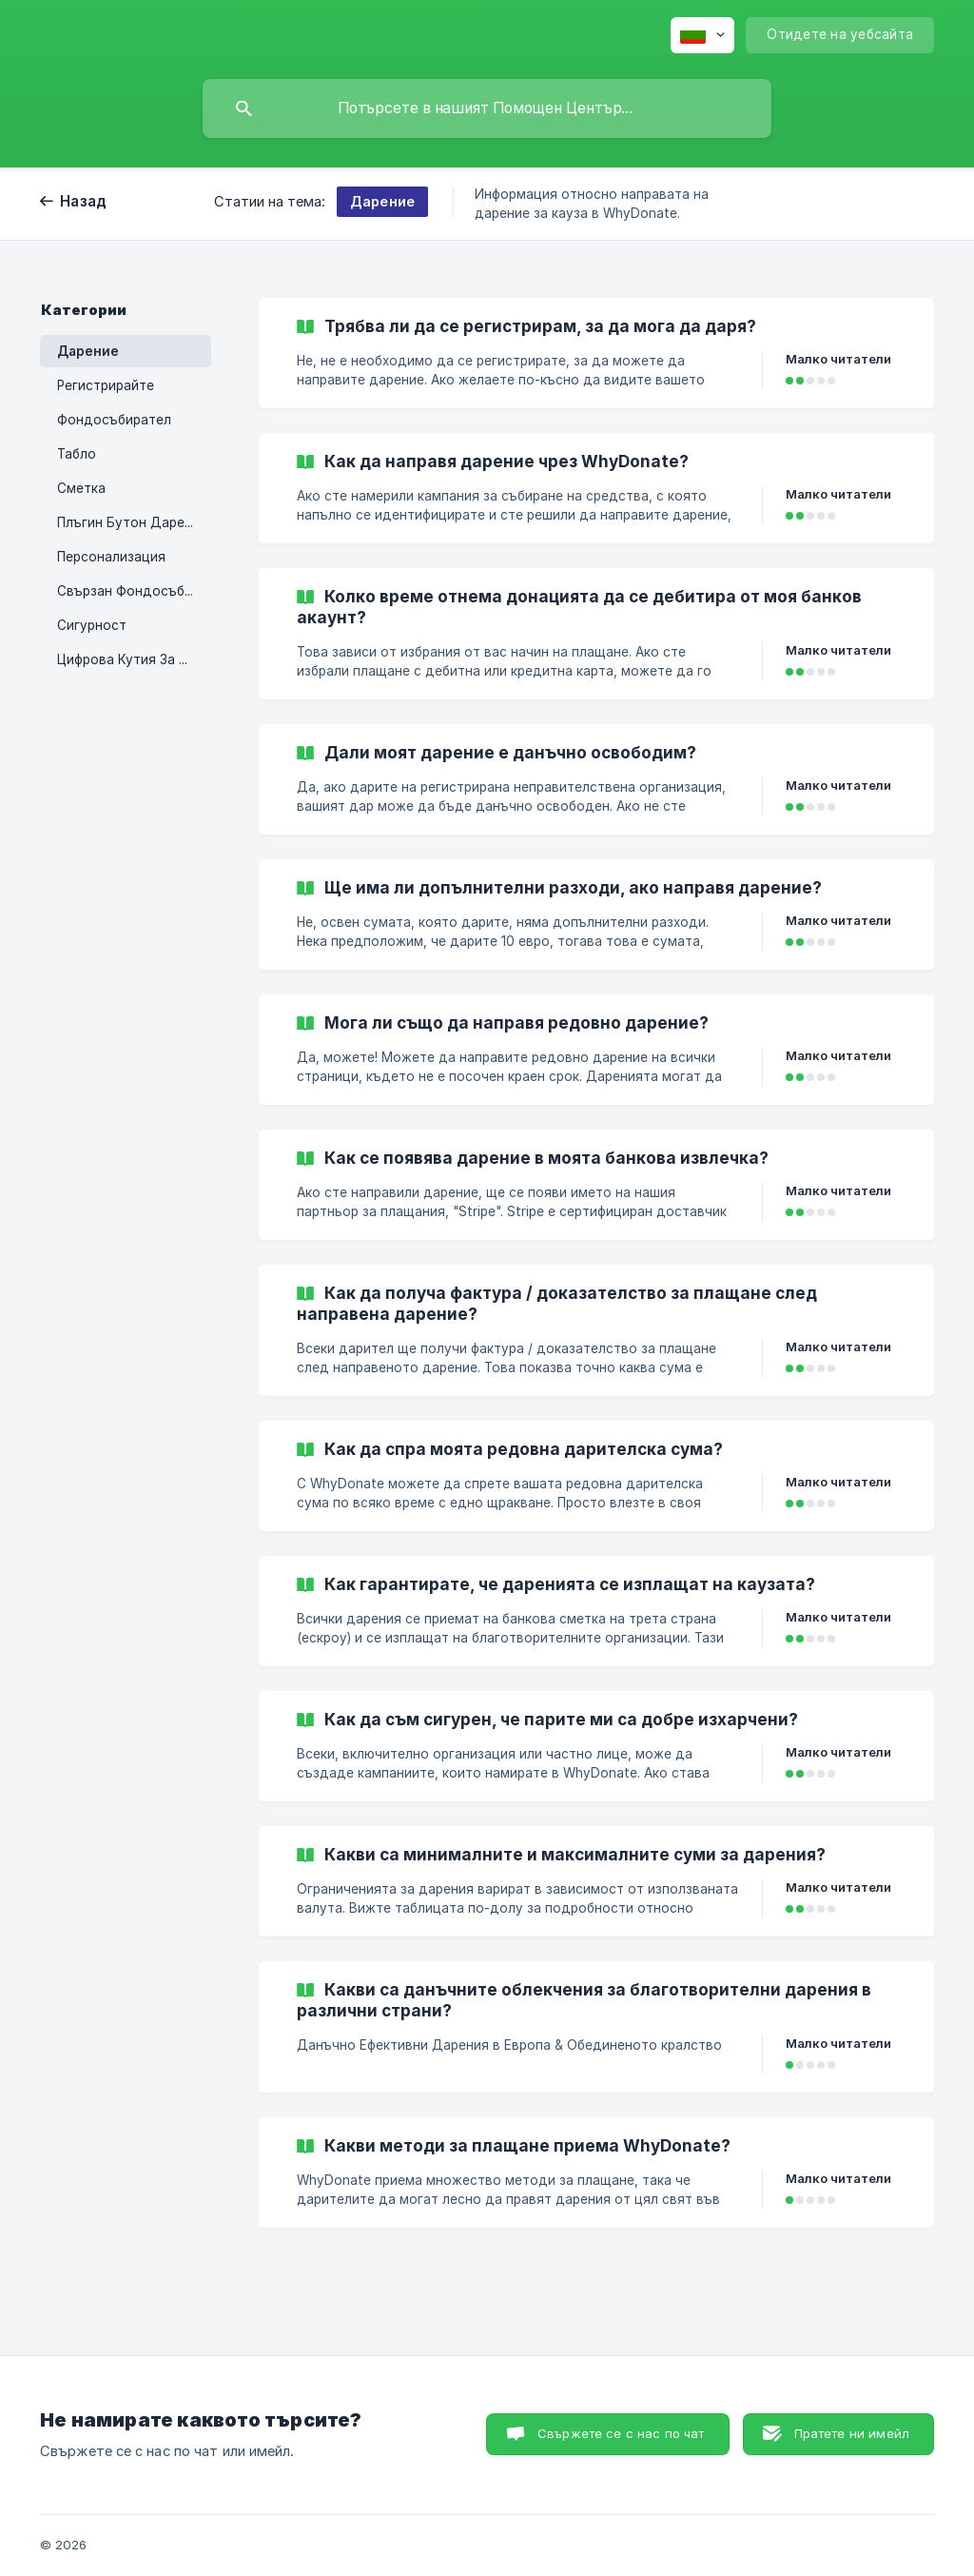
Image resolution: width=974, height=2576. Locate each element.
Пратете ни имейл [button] (851, 2433)
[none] (702, 35)
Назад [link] (83, 201)
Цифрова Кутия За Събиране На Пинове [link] (134, 659)
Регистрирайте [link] (105, 385)
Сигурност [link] (92, 625)
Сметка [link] (81, 488)
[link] (596, 353)
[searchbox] (487, 108)
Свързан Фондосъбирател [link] (134, 591)
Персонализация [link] (111, 556)
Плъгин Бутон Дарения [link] (132, 522)
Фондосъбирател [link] (114, 419)
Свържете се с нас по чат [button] (621, 2433)
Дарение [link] (88, 351)
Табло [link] (76, 454)
